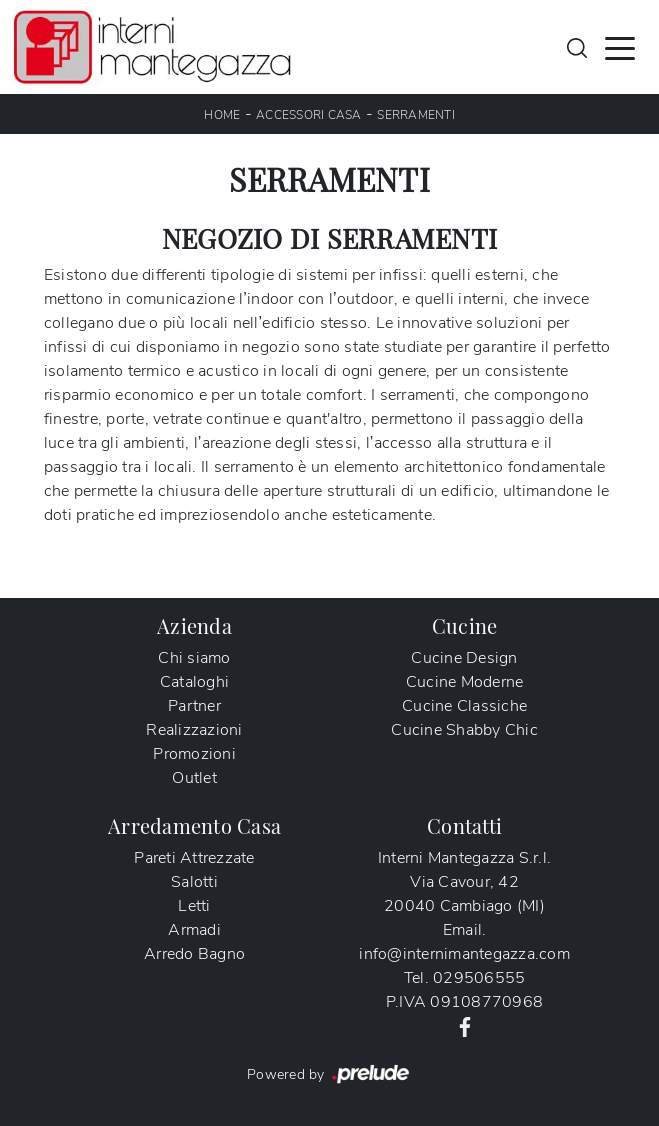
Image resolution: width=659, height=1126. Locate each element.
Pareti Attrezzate (194, 858)
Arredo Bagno (194, 954)
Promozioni (194, 754)
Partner (194, 706)
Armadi (194, 930)
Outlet (194, 778)
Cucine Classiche (464, 706)
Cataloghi (194, 682)
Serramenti (416, 115)
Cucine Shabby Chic (464, 730)
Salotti (194, 882)
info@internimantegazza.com (464, 954)
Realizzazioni (194, 730)
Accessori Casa (309, 115)
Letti (194, 906)
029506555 (479, 978)
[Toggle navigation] (620, 47)
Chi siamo (194, 658)
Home (222, 115)
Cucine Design (464, 658)
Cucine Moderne (465, 682)
